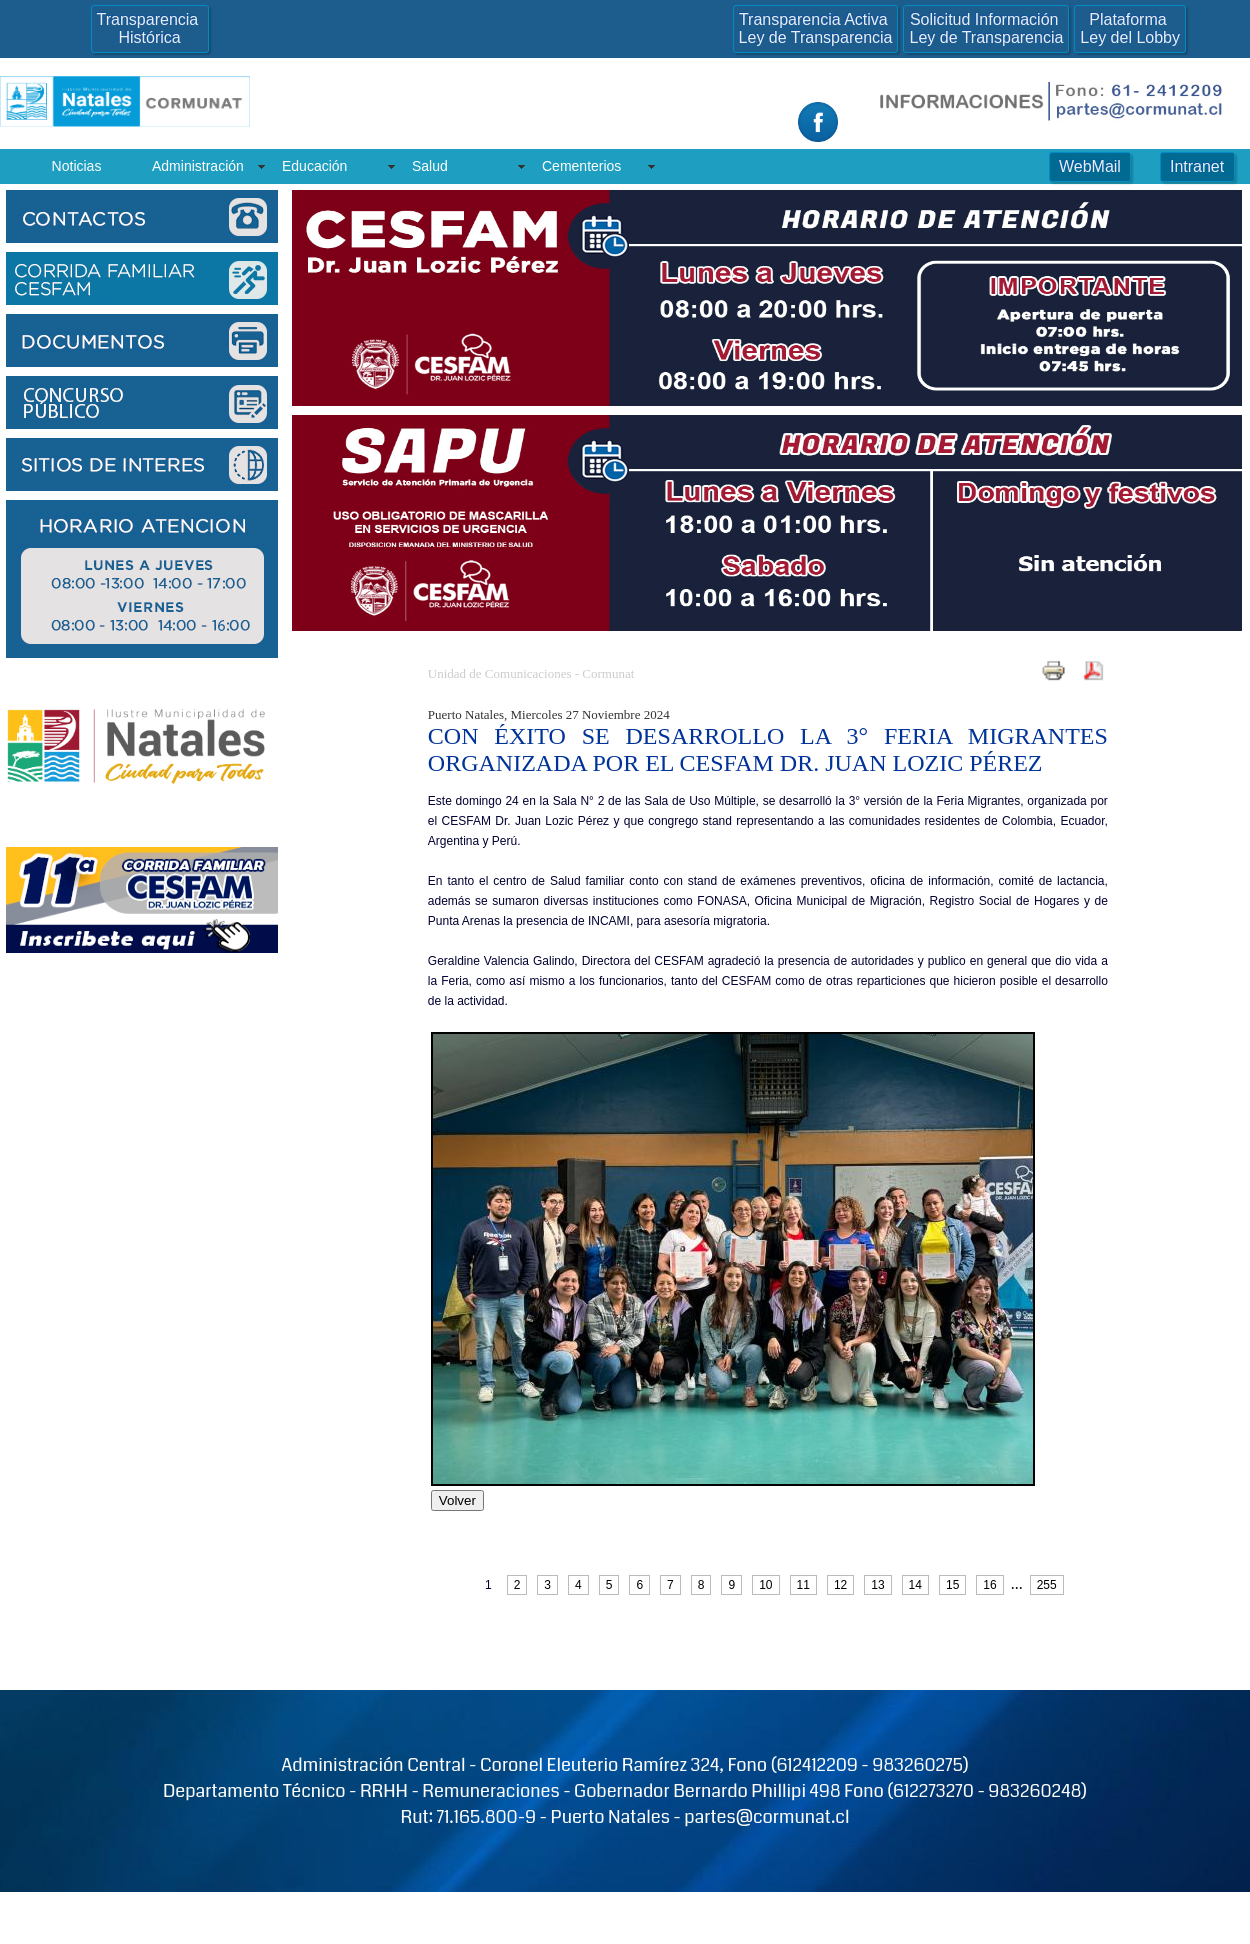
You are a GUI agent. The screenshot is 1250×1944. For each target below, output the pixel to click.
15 (952, 1585)
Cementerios (581, 166)
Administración (198, 166)
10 (765, 1585)
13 (877, 1585)
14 (915, 1585)
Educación (314, 166)
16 (989, 1585)
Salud (430, 166)
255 (1047, 1585)
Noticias (77, 166)
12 (840, 1585)
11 (803, 1585)
